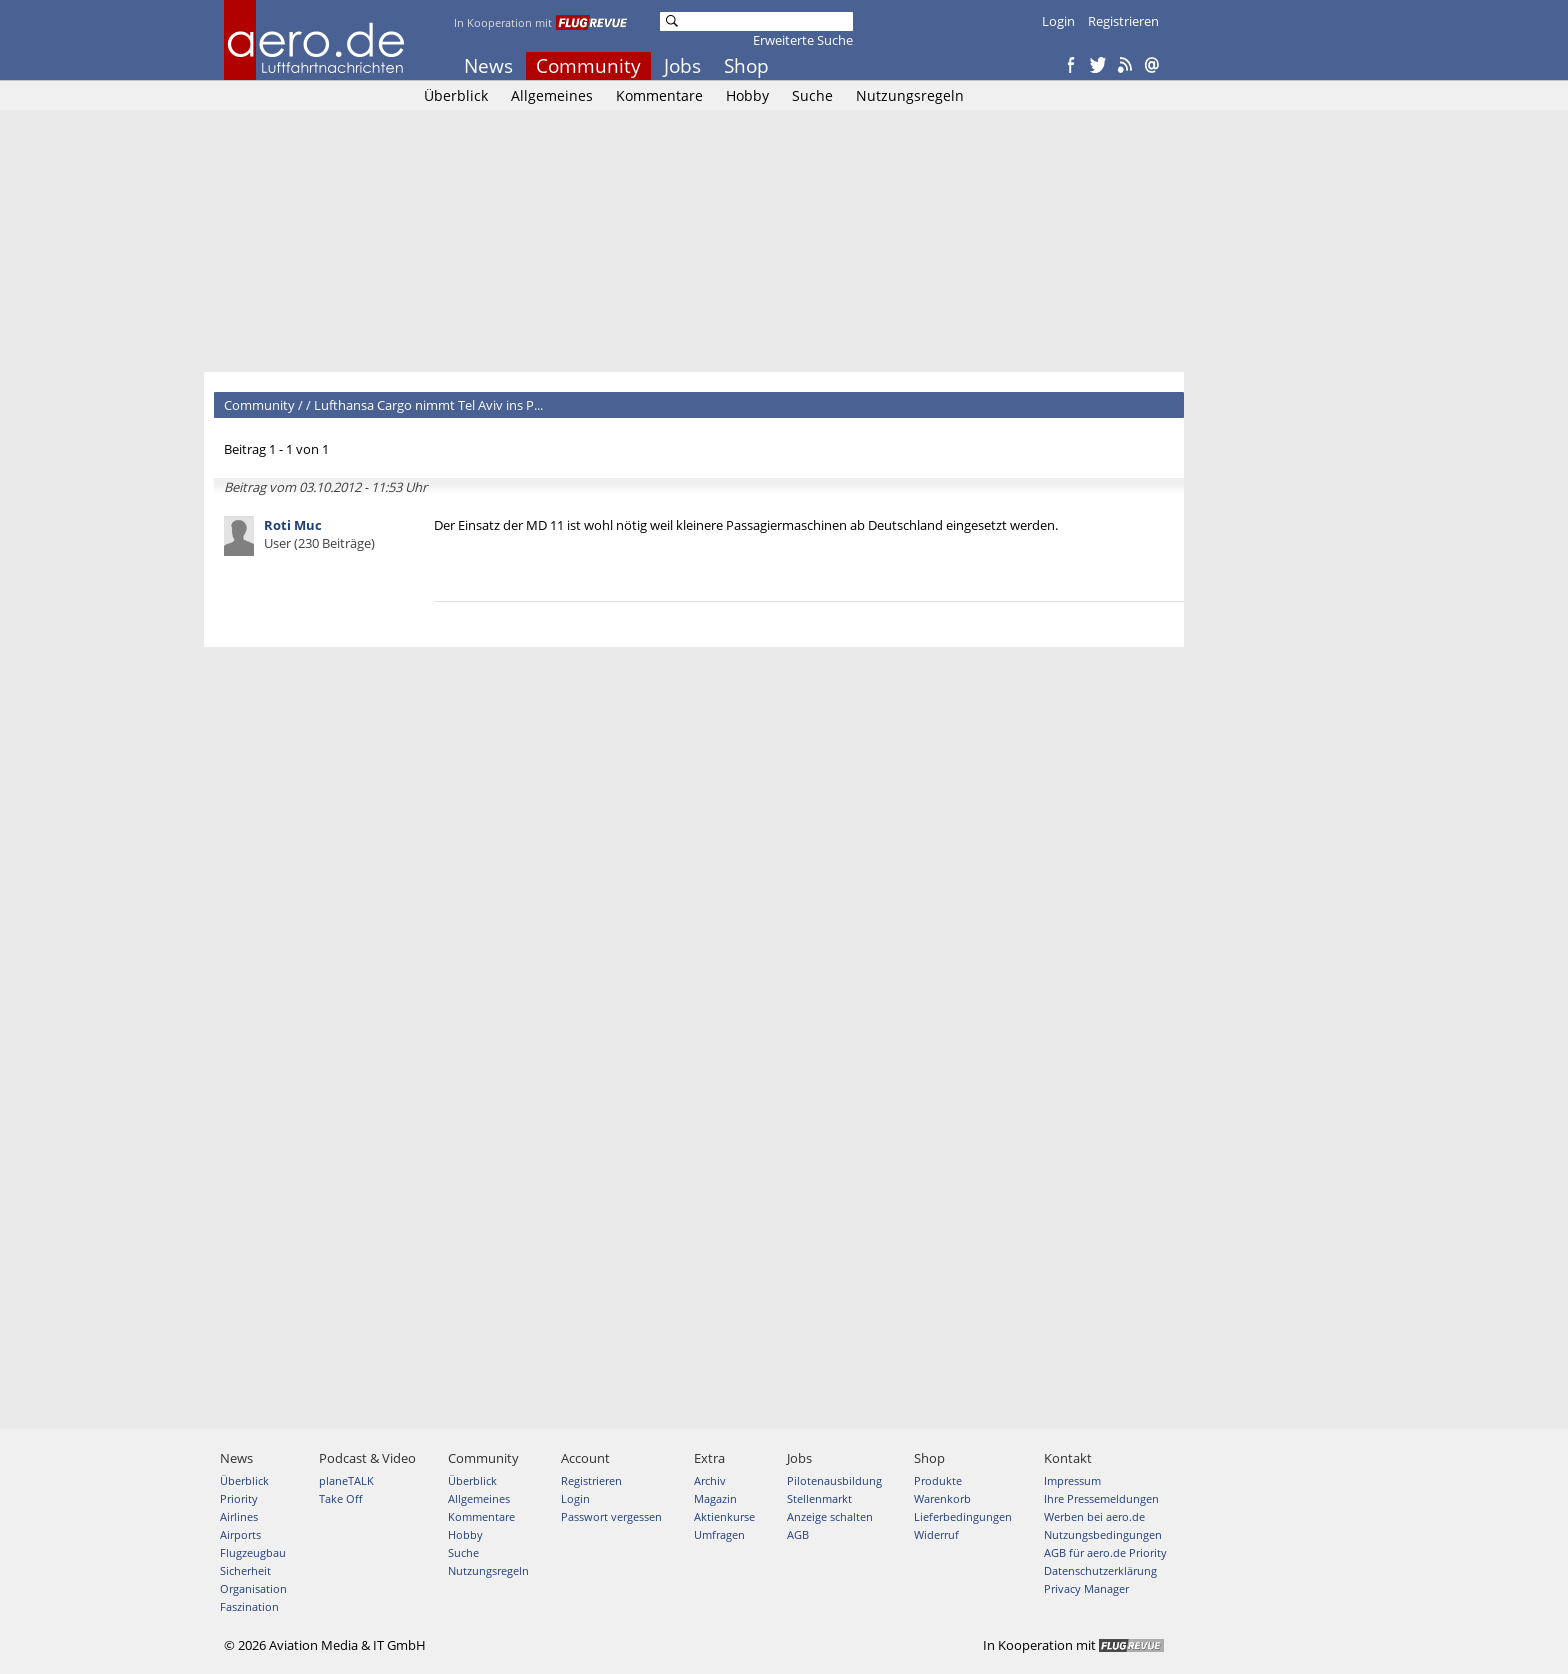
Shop (746, 66)
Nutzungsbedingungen (1103, 1534)
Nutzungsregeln (910, 95)
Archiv (710, 1480)
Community (588, 66)
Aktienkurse (724, 1516)
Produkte (938, 1480)
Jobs (682, 66)
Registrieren (1123, 21)
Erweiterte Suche (803, 40)
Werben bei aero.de (1094, 1516)
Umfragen (719, 1534)
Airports (240, 1534)
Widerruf (936, 1534)
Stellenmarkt (819, 1498)
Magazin (715, 1498)
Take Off (340, 1498)
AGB (798, 1534)
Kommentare (659, 95)
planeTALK (346, 1480)
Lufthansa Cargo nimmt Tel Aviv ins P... (428, 405)
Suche (812, 95)
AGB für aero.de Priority (1105, 1552)
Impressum (1072, 1480)
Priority (239, 1498)
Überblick (456, 95)
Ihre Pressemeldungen (1101, 1498)
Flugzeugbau (253, 1552)
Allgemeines (552, 95)
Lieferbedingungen (963, 1516)
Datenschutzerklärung (1100, 1570)
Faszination (249, 1606)
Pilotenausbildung (834, 1480)
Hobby (747, 95)
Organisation (253, 1588)
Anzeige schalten (830, 1516)
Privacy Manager (1086, 1588)
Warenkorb (942, 1498)
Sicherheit (245, 1570)
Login (1058, 21)
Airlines (239, 1516)
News (488, 66)
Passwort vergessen (611, 1516)
